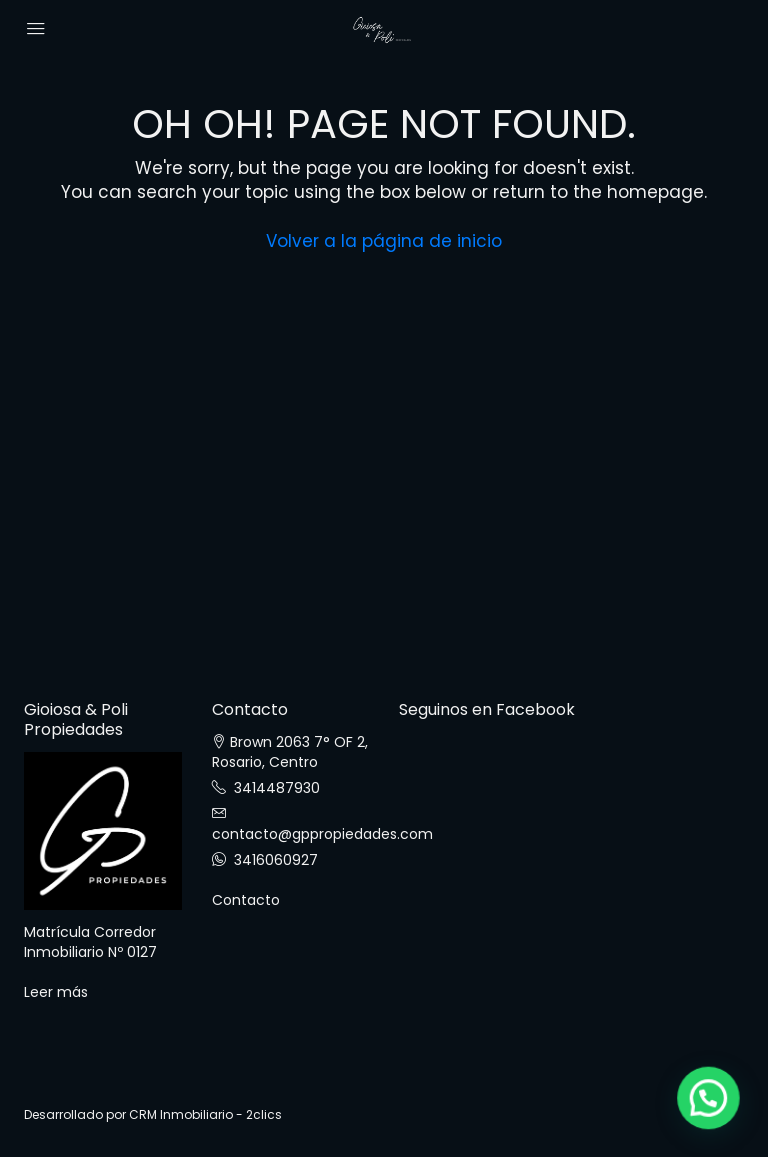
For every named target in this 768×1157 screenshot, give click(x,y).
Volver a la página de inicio (384, 241)
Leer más (56, 992)
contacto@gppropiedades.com (322, 834)
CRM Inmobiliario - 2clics (205, 1114)
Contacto (246, 900)
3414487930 (277, 788)
